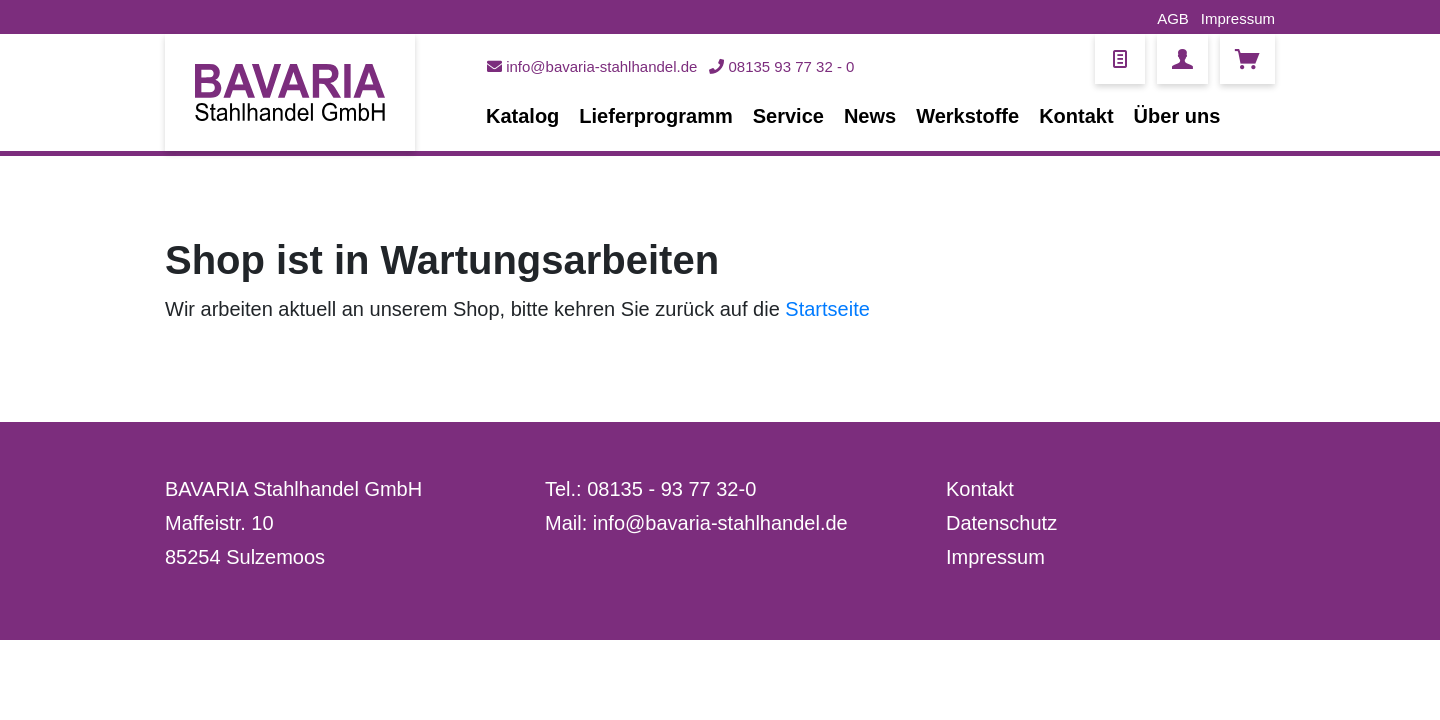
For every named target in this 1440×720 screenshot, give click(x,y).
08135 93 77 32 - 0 (781, 66)
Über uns (1177, 116)
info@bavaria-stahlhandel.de (592, 66)
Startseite (827, 309)
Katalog (522, 116)
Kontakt (1076, 116)
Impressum (1238, 18)
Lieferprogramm (655, 116)
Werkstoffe (967, 116)
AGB (1173, 18)
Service (788, 116)
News (870, 116)
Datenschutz (1001, 523)
